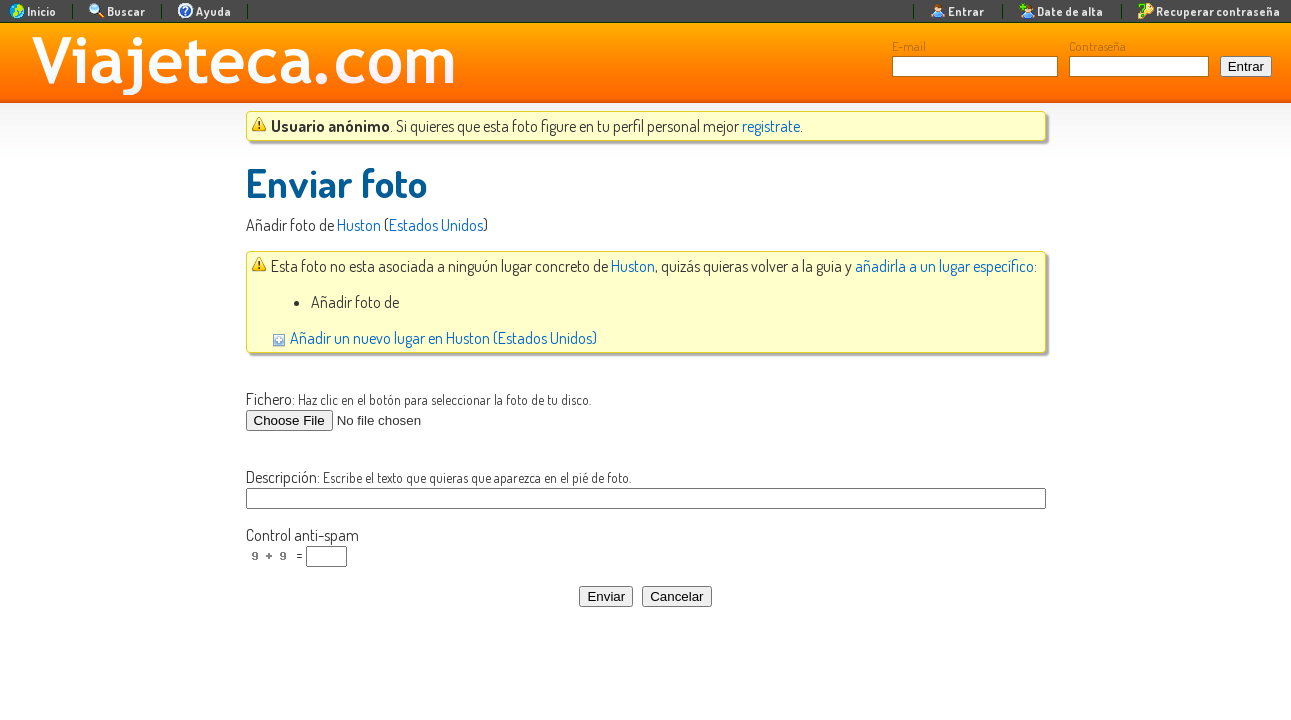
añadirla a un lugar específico (944, 266)
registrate (771, 126)
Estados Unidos (436, 225)
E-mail (909, 46)
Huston (359, 225)
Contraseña (1097, 46)
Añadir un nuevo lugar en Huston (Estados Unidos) (434, 338)
